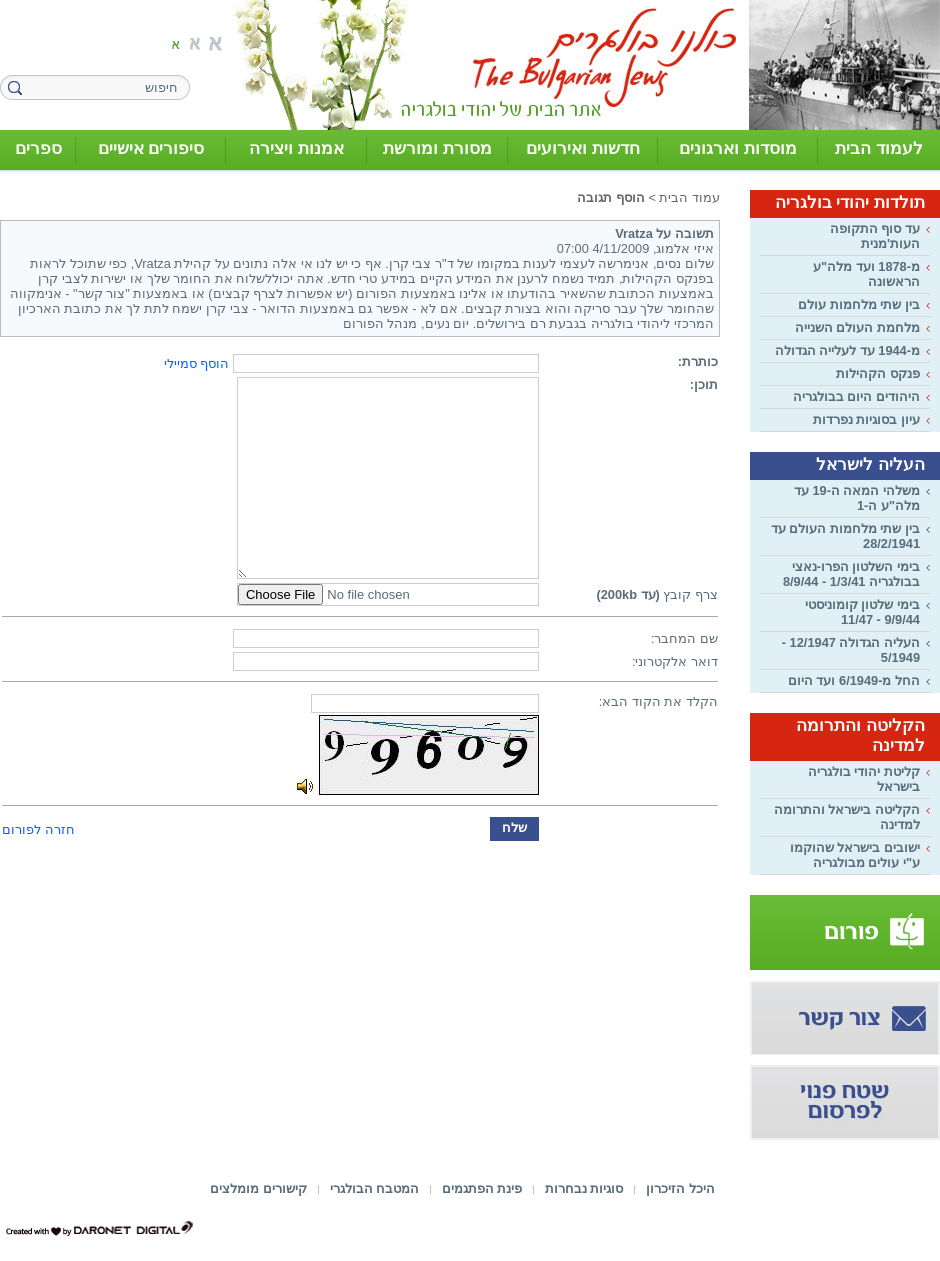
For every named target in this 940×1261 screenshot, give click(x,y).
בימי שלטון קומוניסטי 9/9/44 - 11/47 (862, 612)
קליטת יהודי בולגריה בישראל (864, 779)
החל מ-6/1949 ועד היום (854, 680)
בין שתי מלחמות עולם (859, 304)
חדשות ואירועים (583, 148)
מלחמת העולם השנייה (857, 327)
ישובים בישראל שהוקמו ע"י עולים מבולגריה (855, 855)
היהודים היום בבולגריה (856, 396)
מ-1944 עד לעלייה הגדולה (847, 350)
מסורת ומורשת (437, 148)
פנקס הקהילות (878, 373)
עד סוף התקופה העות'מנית (875, 236)
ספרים (38, 148)
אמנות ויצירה (296, 148)
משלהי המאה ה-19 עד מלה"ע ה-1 (857, 498)
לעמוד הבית (879, 148)
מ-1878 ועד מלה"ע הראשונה (866, 274)
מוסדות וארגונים (738, 148)
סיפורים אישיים (151, 148)
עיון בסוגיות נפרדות (866, 419)
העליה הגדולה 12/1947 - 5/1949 (851, 650)
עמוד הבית (689, 197)
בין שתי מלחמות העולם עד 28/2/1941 (845, 536)
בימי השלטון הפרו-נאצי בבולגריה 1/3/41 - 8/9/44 (851, 574)
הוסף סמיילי (197, 363)
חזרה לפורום (38, 829)
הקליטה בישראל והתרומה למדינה (847, 817)
